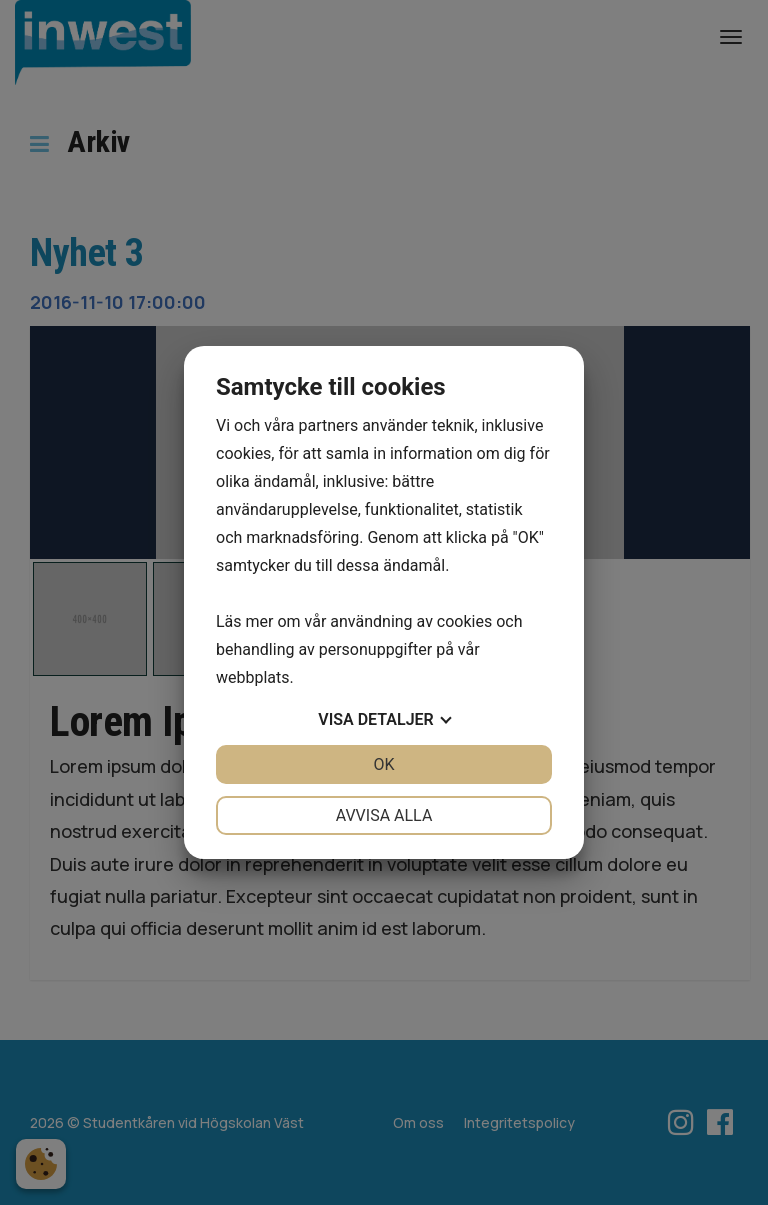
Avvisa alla (384, 815)
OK (383, 764)
